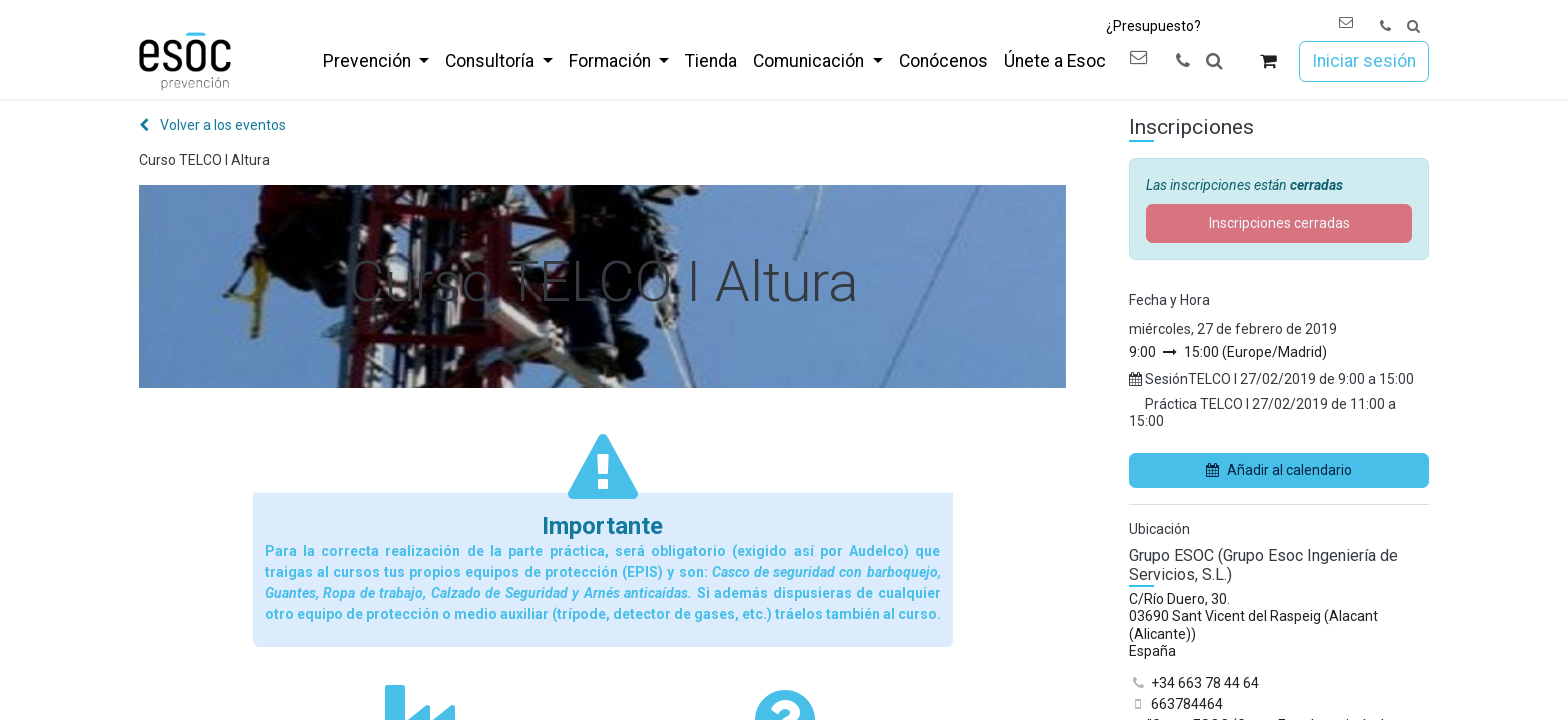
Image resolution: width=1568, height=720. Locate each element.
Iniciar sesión (1364, 61)
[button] (1413, 26)
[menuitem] (376, 61)
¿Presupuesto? (1153, 26)
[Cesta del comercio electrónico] (1268, 61)
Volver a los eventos (212, 125)
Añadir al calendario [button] (1279, 470)
